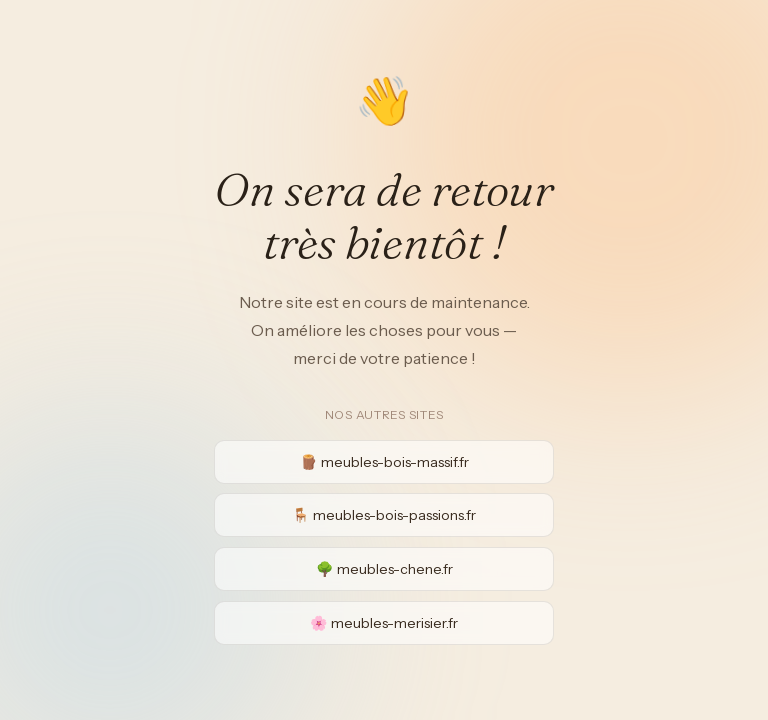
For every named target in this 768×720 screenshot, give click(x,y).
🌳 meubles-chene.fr (384, 569)
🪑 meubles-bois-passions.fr (384, 515)
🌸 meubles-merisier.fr (384, 623)
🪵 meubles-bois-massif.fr (384, 462)
